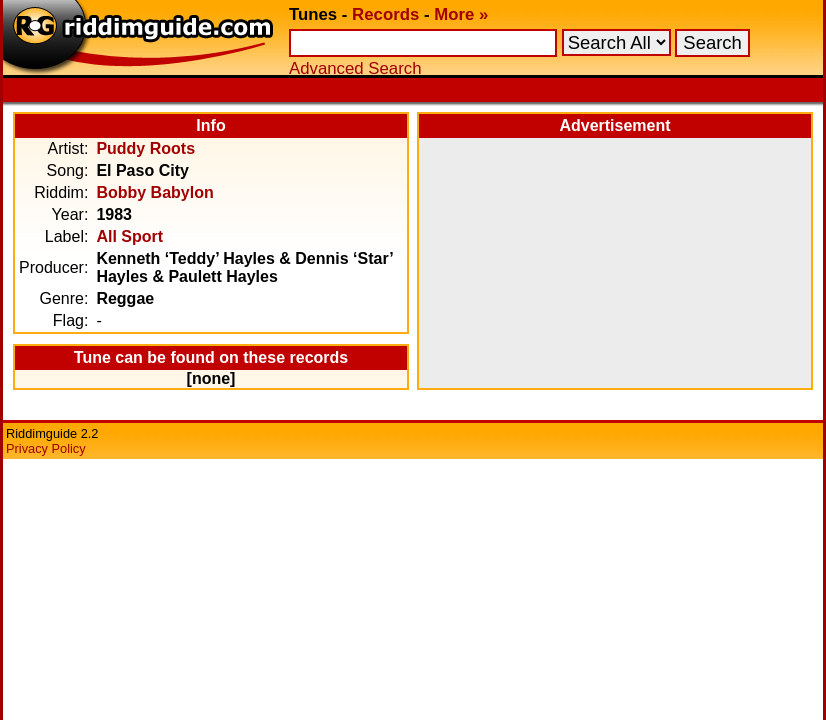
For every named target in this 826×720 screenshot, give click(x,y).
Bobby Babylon (154, 192)
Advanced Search (355, 68)
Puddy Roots (145, 148)
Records (385, 14)
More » (461, 14)
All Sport (129, 236)
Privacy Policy (46, 448)
